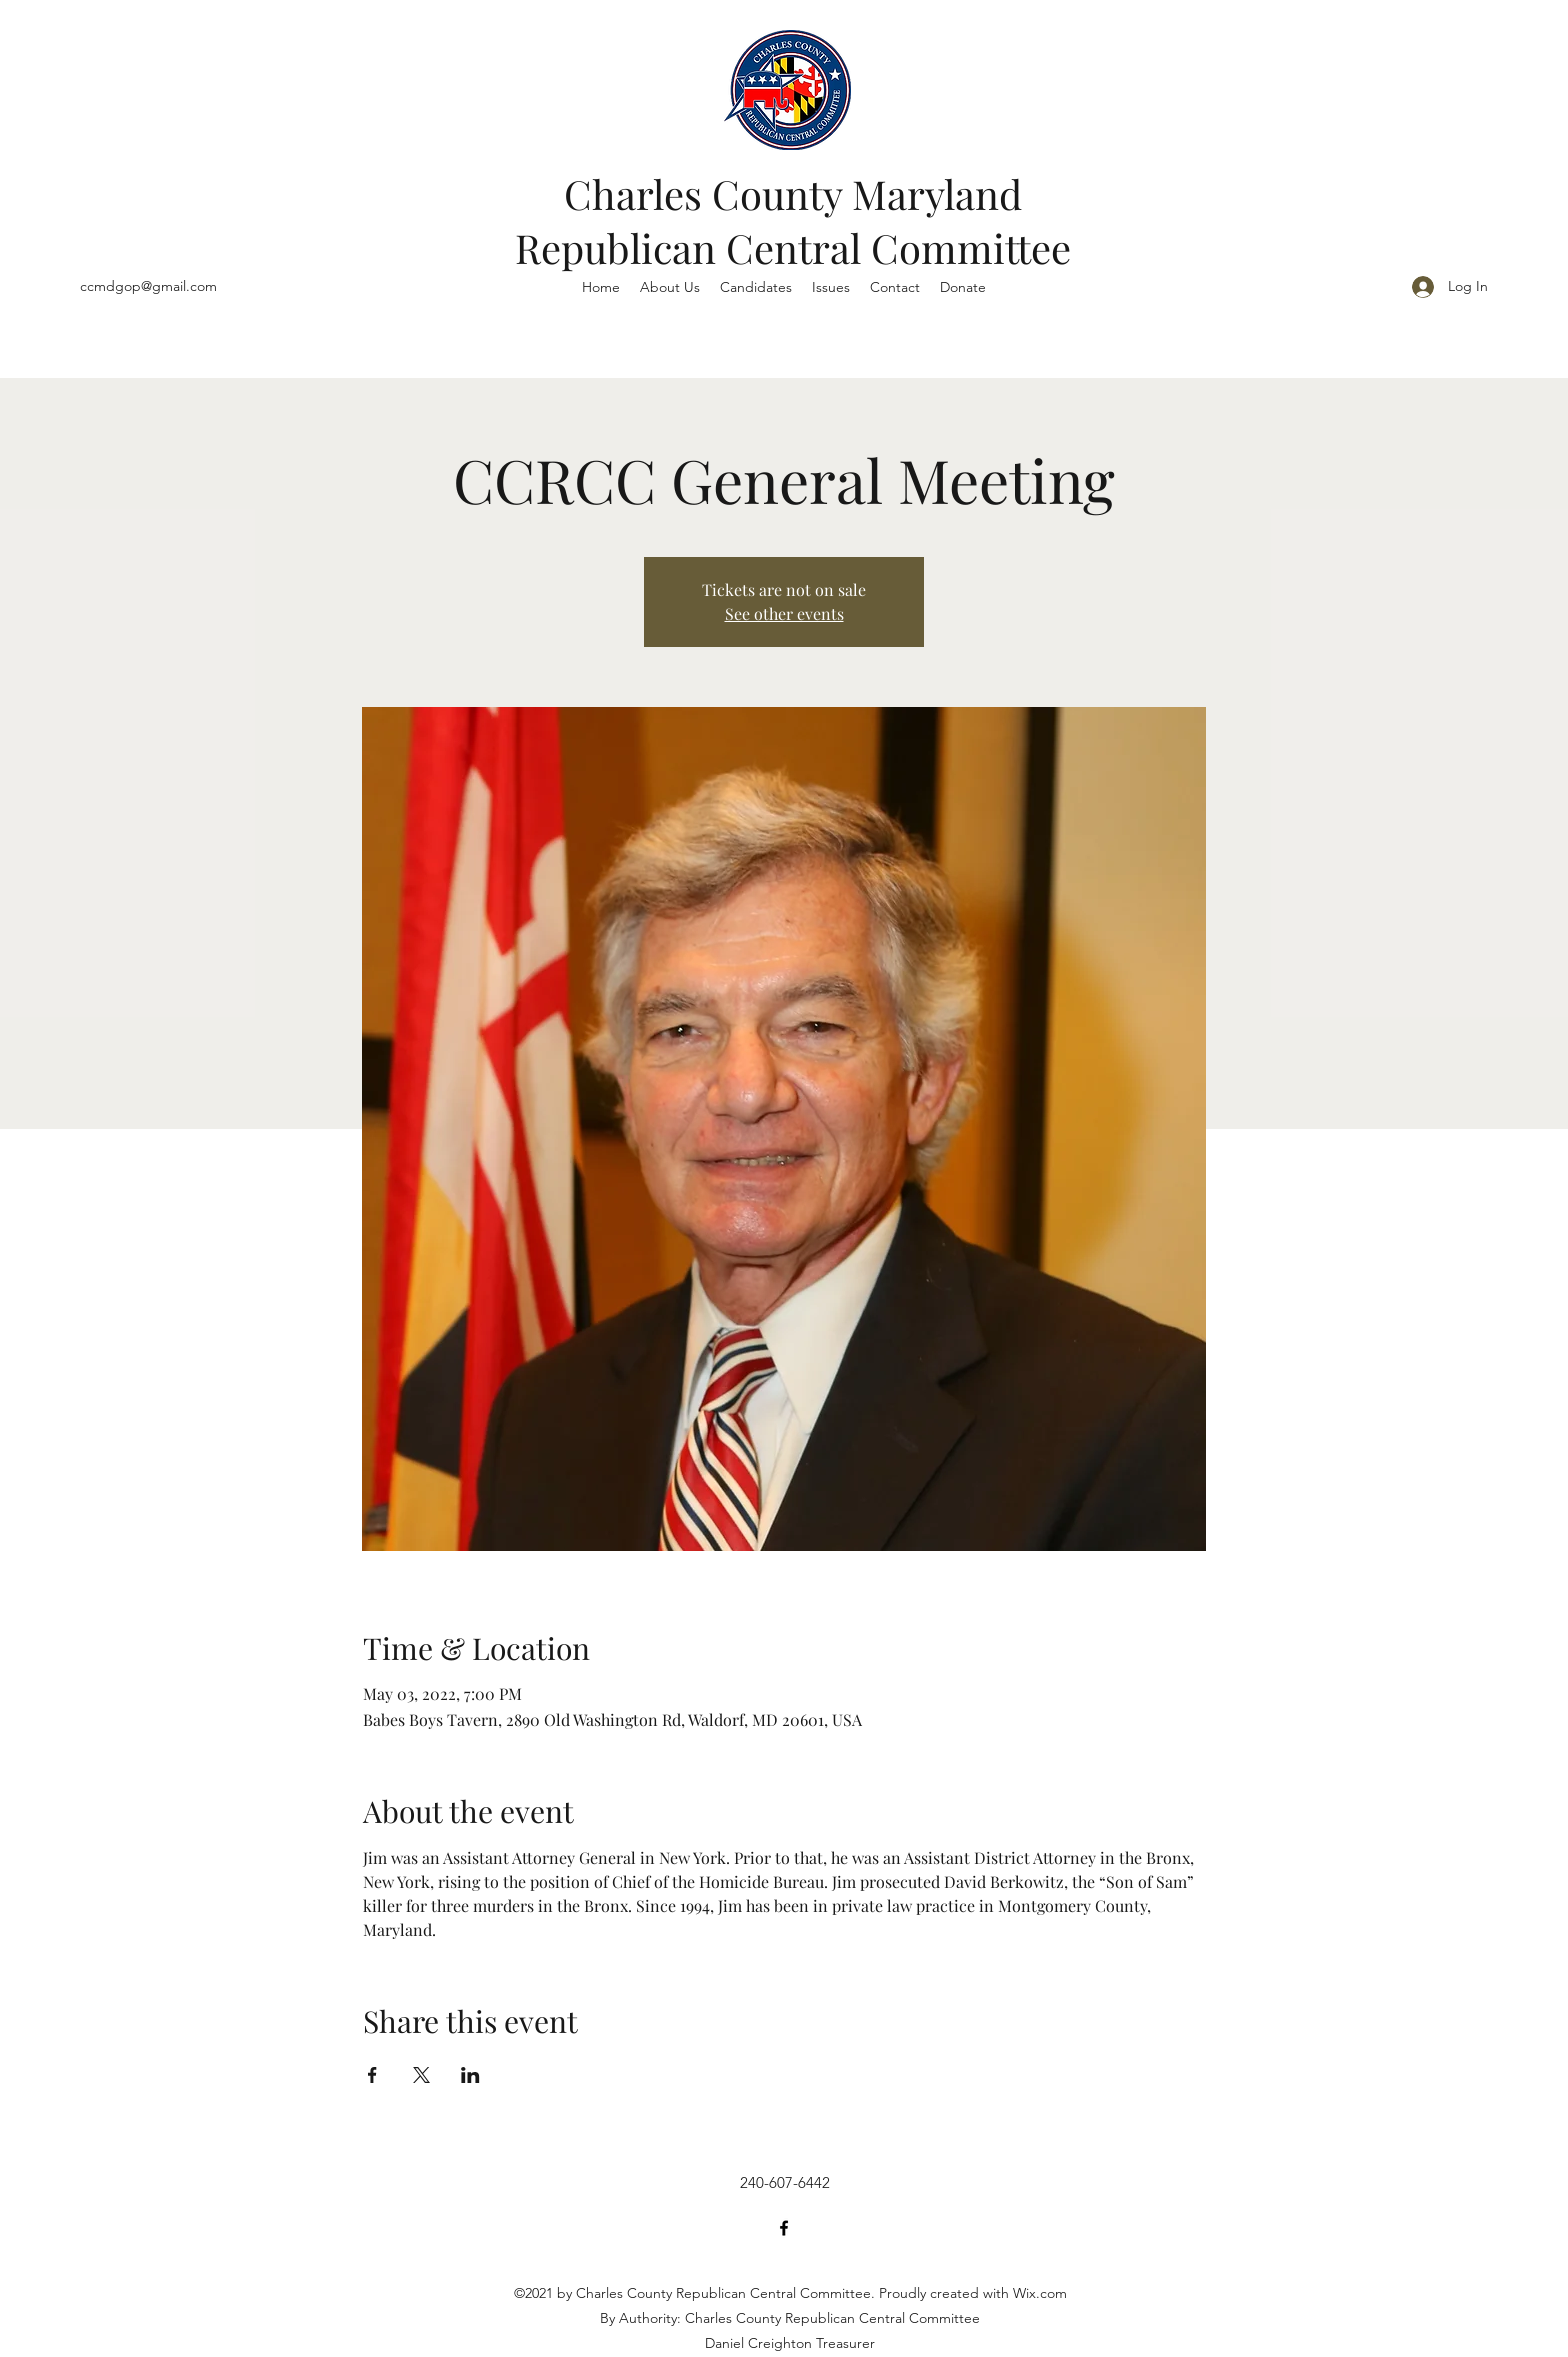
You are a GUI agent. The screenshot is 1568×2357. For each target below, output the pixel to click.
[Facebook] (784, 2228)
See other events (784, 613)
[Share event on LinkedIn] (470, 2075)
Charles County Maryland (793, 193)
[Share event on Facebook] (372, 2075)
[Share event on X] (421, 2075)
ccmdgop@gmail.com (148, 286)
